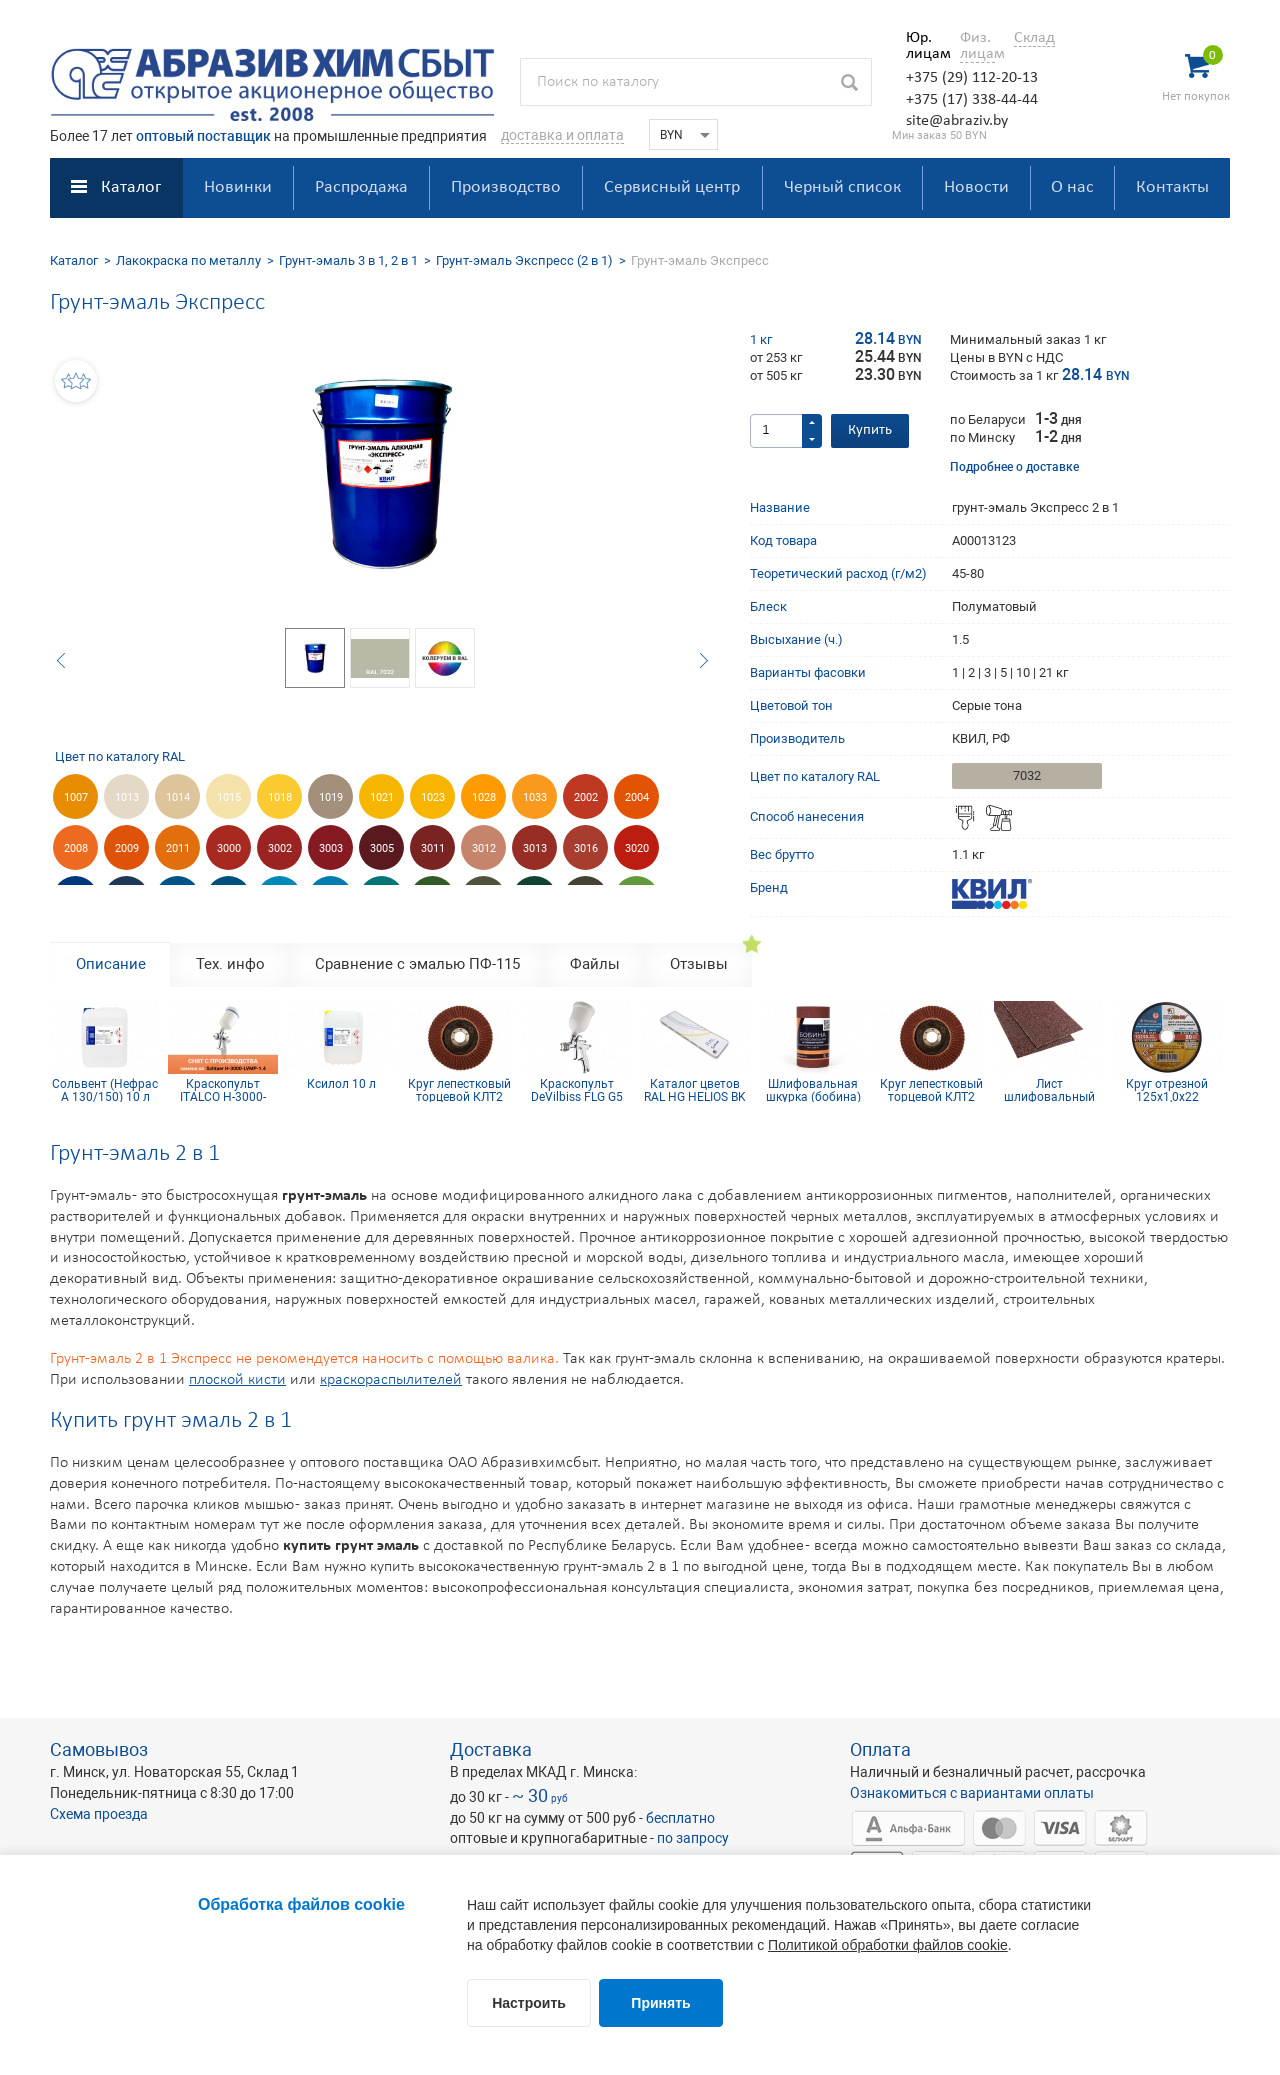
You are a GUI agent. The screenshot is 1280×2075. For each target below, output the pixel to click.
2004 (637, 797)
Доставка (491, 1749)
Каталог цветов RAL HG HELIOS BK (695, 1090)
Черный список (842, 187)
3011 (433, 848)
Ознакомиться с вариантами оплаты (972, 1793)
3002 (280, 848)
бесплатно (680, 1818)
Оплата (880, 1749)
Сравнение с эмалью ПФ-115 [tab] (417, 964)
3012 (484, 848)
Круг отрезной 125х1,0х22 (1167, 1090)
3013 (535, 848)
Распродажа (361, 187)
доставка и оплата (562, 135)
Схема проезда (99, 1814)
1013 (127, 797)
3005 (382, 848)
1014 (178, 797)
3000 (229, 848)
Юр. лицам (923, 46)
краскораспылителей (391, 1380)
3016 (586, 848)
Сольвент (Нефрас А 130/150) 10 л (105, 1090)
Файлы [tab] (595, 964)
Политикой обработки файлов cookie (888, 1945)
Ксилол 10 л (341, 1084)
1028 (484, 797)
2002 (586, 797)
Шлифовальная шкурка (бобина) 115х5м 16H (813, 1090)
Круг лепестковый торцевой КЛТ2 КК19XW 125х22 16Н (931, 1090)
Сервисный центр (672, 187)
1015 (229, 797)
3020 (637, 848)
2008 (76, 848)
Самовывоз (99, 1749)
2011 (178, 848)
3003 (331, 848)
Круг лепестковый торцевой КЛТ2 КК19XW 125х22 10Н (459, 1090)
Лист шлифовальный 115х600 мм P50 (1049, 1090)
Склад (1034, 38)
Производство (506, 187)
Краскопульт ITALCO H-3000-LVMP (223, 1090)
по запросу (693, 1838)
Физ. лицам (977, 46)
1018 (280, 797)
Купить (870, 430)
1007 (76, 797)
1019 (331, 797)
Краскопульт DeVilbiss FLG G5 (577, 1090)
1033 (535, 797)
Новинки (238, 187)
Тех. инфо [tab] (230, 964)
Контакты (1172, 187)
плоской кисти (237, 1380)
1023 (433, 797)
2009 (127, 848)
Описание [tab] (111, 964)
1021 (382, 797)
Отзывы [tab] (699, 964)
